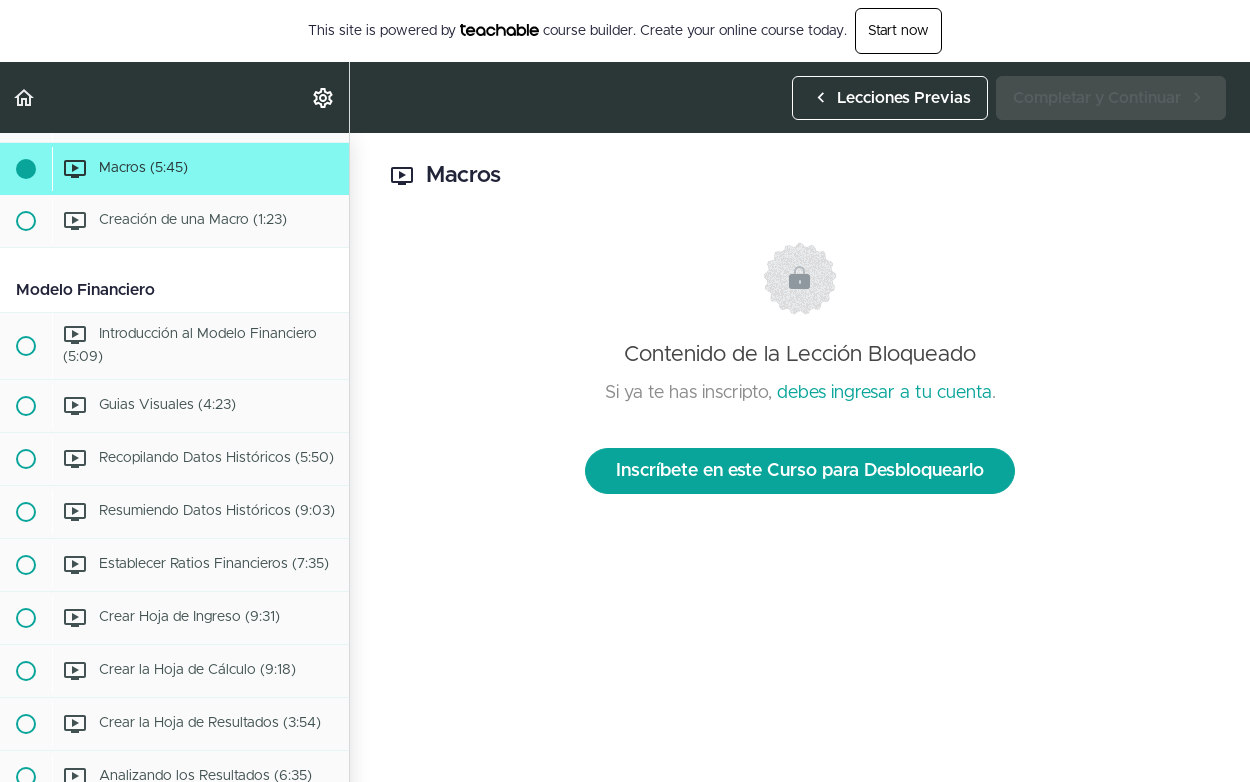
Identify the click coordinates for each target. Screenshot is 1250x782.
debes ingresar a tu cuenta (884, 393)
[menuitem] (324, 97)
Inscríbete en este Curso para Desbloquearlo (800, 471)
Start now (898, 31)
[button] (25, 97)
